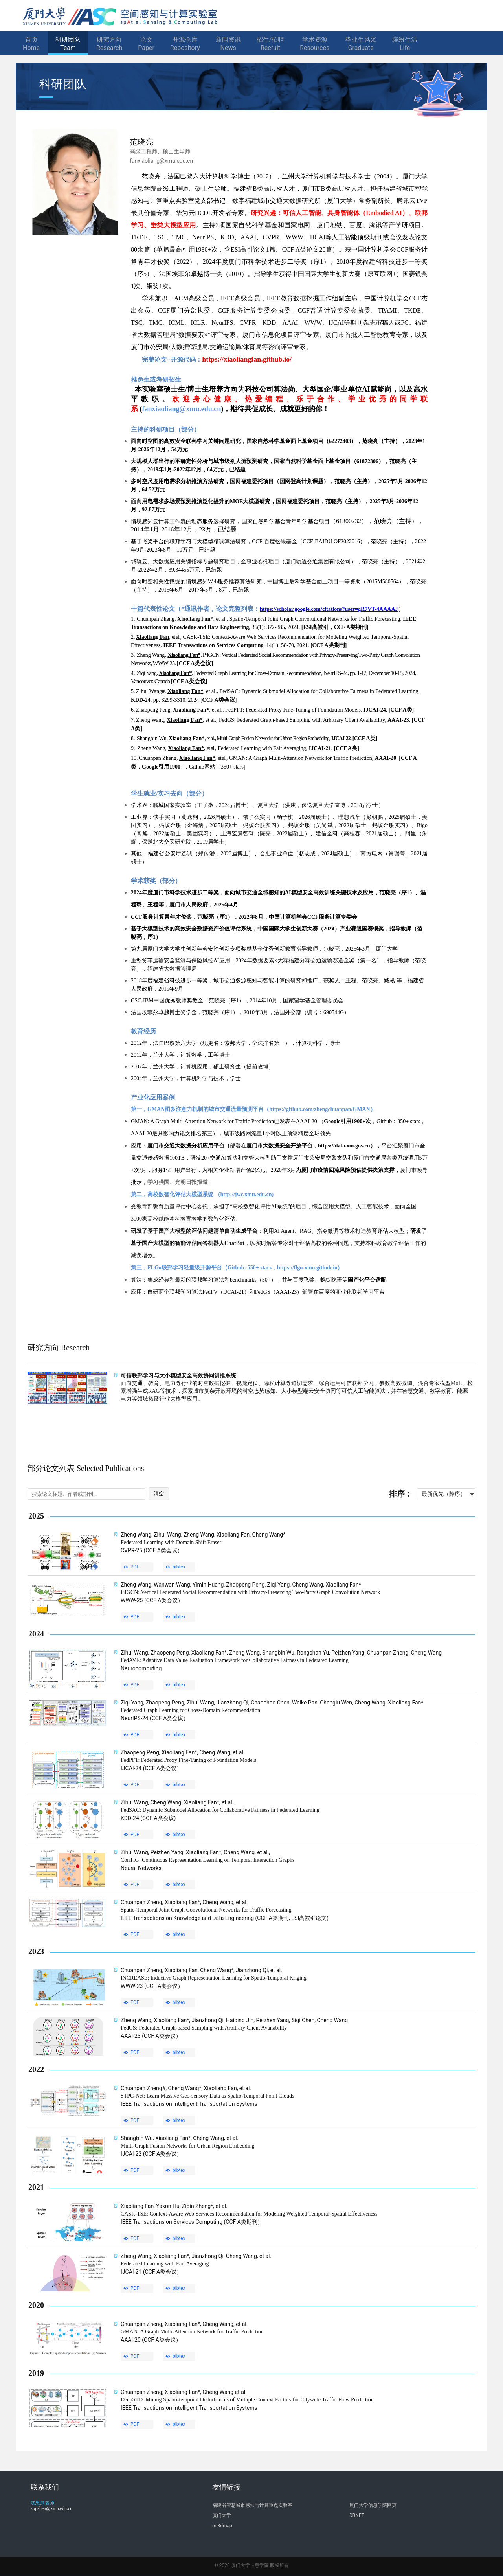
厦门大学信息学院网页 (373, 2505)
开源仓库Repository (185, 43)
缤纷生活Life (404, 43)
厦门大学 (221, 2515)
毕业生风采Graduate (360, 43)
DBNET (356, 2515)
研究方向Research (109, 43)
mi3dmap (222, 2525)
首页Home (31, 43)
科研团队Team (68, 43)
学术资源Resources (314, 43)
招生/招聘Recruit (271, 43)
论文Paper (146, 43)
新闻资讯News (228, 43)
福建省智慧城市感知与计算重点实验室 (252, 2505)
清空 (159, 1494)
